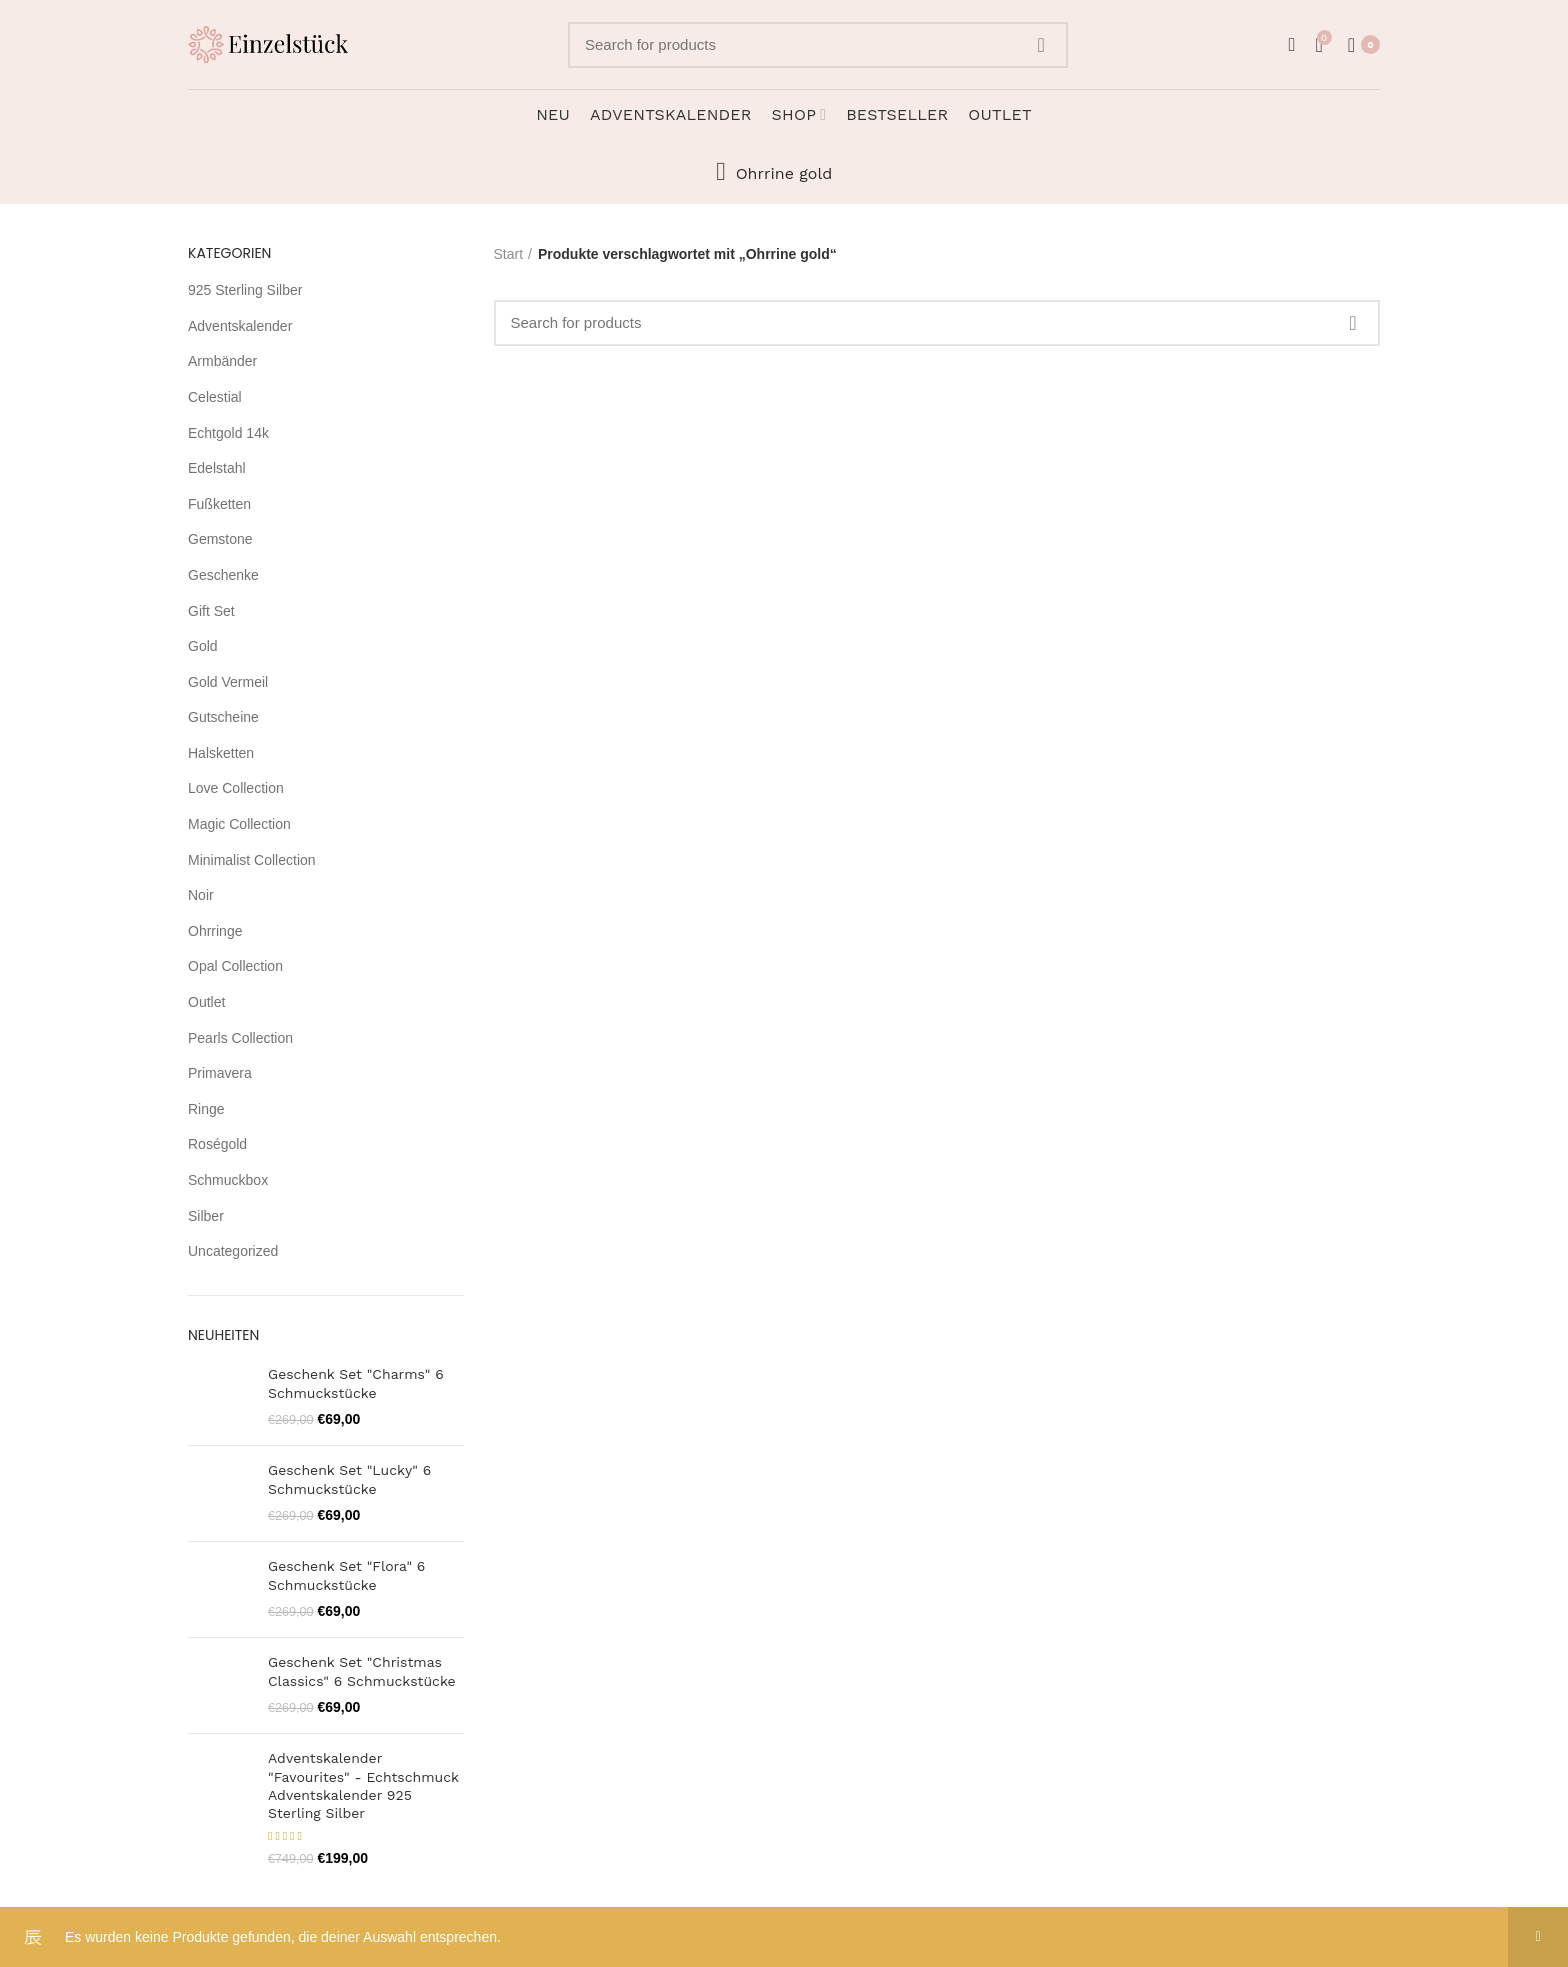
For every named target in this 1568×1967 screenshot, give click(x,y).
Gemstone (220, 539)
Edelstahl (217, 468)
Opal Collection (235, 966)
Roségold (217, 1144)
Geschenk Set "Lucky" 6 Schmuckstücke (349, 1479)
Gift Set (211, 611)
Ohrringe (215, 931)
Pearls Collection (240, 1038)
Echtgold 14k (228, 433)
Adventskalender (240, 326)
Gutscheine (223, 717)
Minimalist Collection (252, 860)
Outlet (206, 1002)
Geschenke (223, 575)
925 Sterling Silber (245, 290)
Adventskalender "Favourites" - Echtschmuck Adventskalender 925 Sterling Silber (363, 1785)
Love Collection (236, 788)
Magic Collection (239, 824)
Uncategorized (233, 1251)
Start (509, 254)
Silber (206, 1216)
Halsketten (221, 753)
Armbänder (222, 361)
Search (1041, 45)
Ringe (206, 1109)
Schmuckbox (228, 1180)
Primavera (220, 1073)
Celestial (215, 397)
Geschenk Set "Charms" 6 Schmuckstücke (356, 1383)
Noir (201, 895)
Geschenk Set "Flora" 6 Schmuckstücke (346, 1575)
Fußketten (219, 504)
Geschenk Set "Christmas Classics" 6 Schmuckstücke (362, 1671)
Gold (203, 646)
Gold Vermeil (228, 682)
